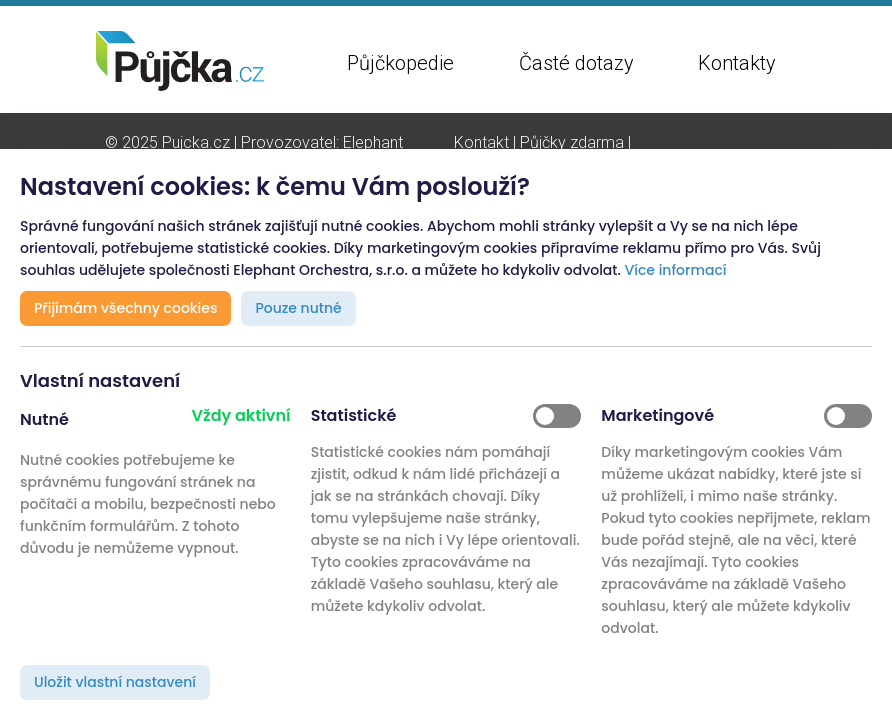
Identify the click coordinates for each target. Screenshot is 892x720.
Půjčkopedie (400, 63)
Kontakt (481, 142)
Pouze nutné (298, 308)
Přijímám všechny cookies (125, 308)
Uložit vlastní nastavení (115, 682)
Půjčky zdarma (572, 142)
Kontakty (737, 63)
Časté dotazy (576, 63)
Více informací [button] (676, 270)
